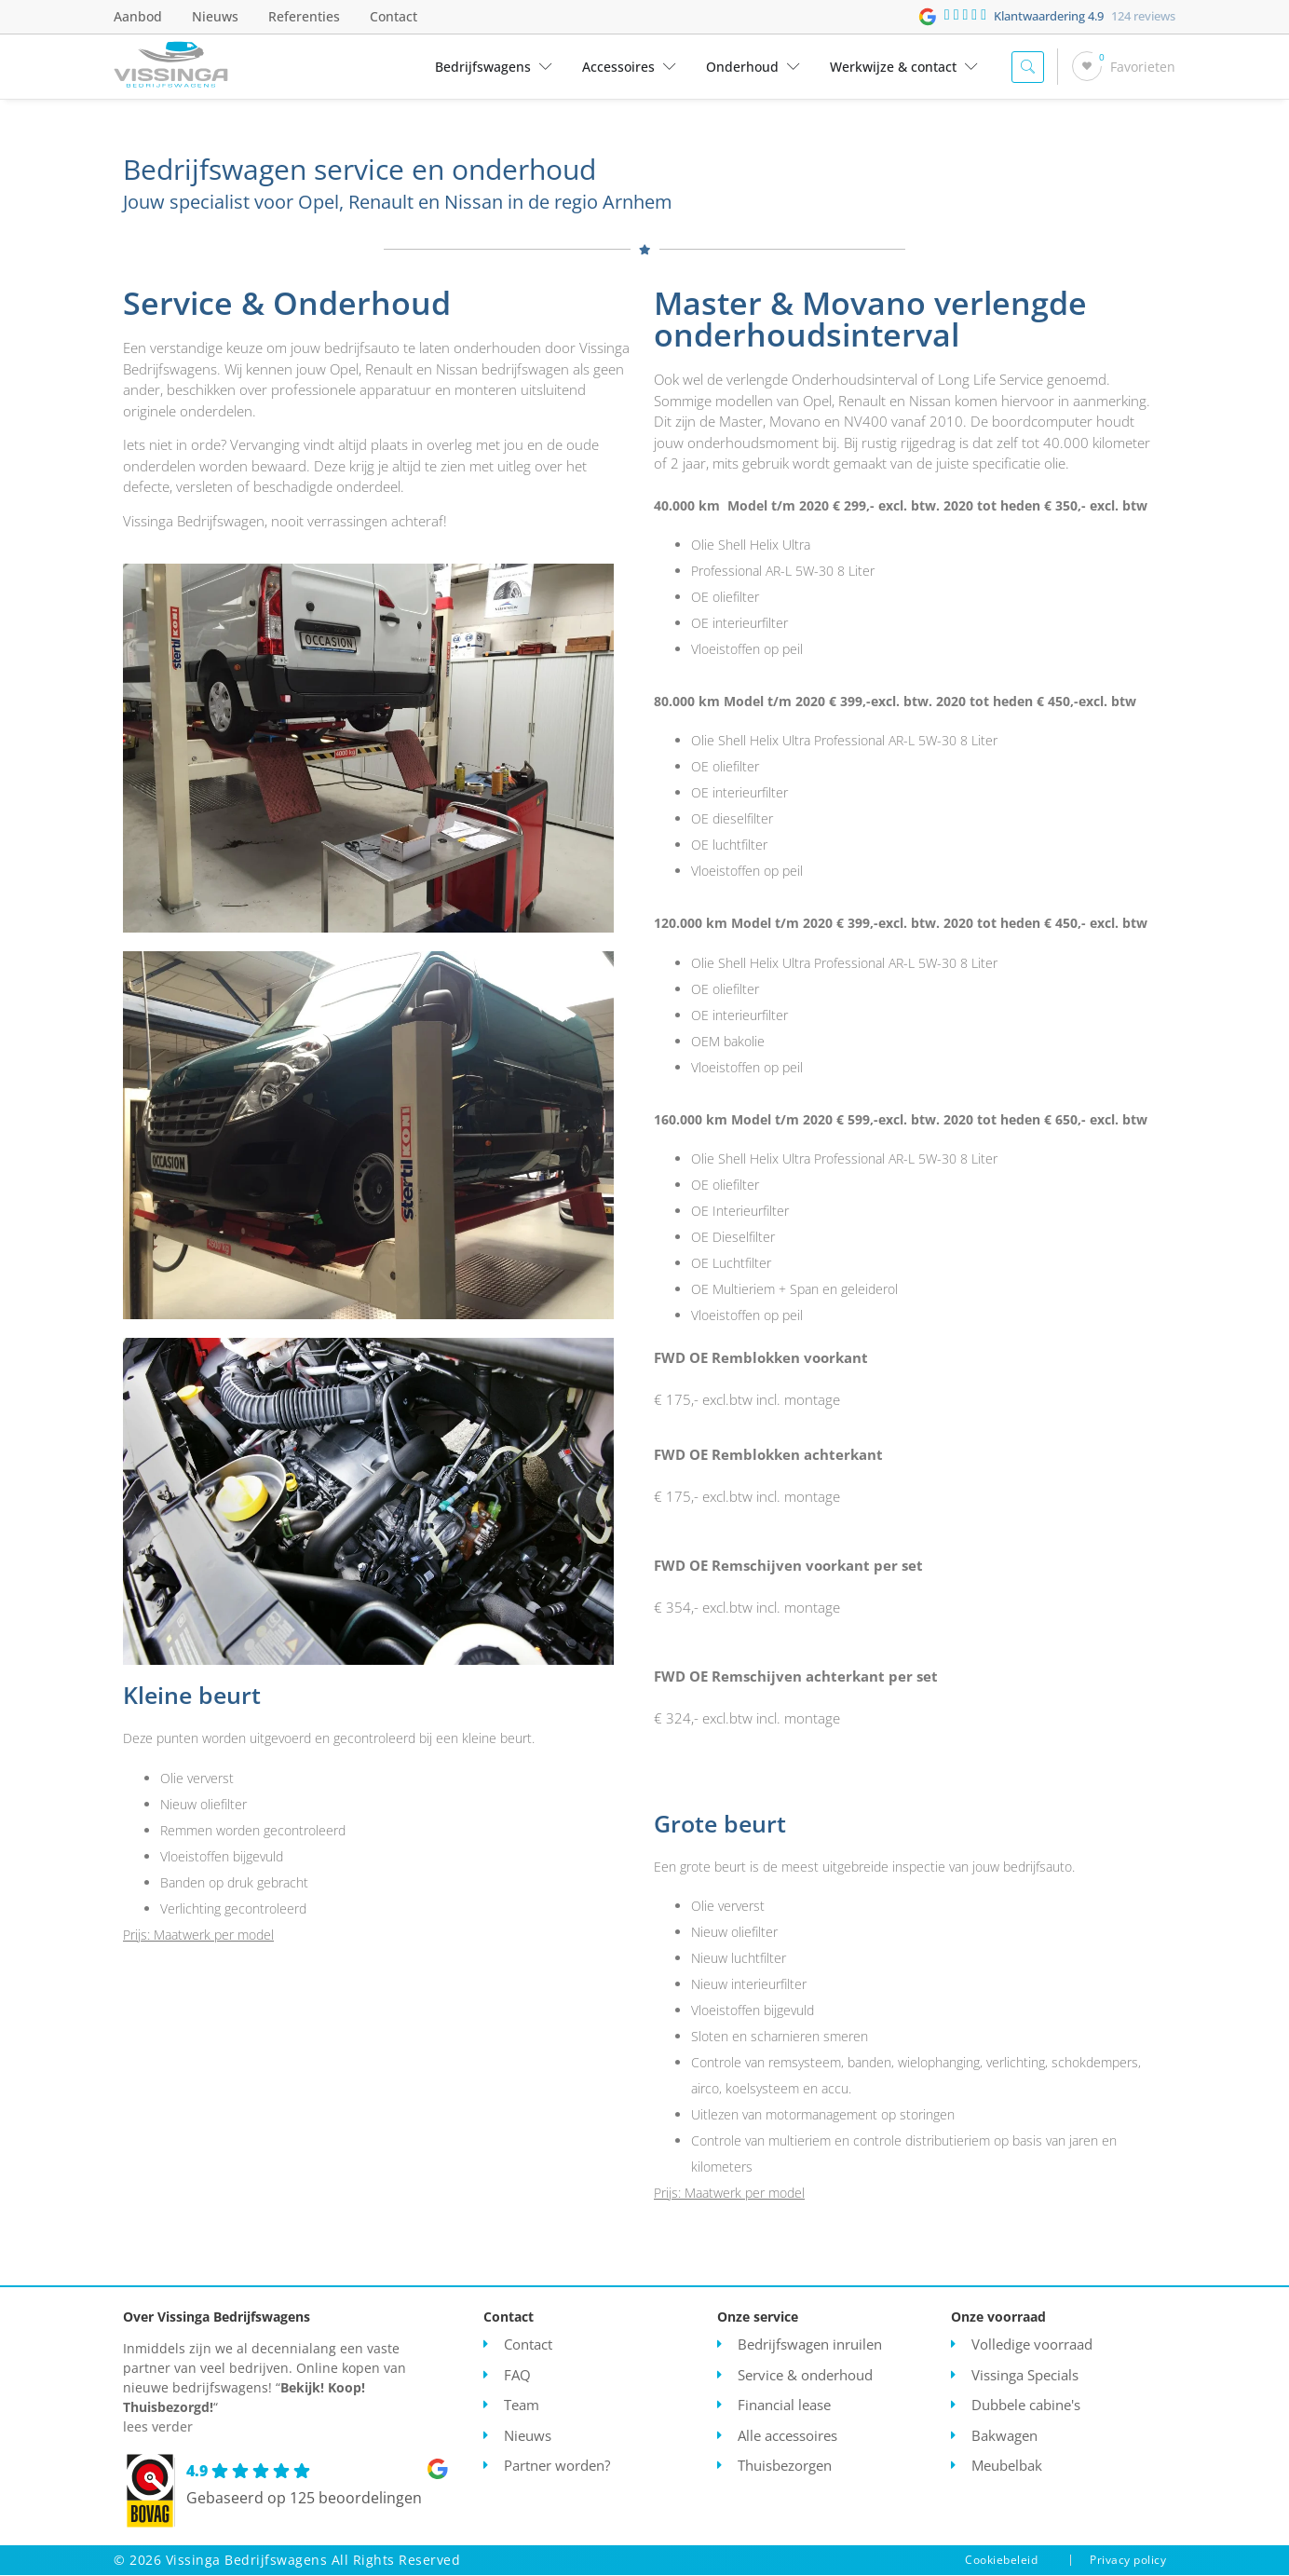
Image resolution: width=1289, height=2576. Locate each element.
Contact (393, 16)
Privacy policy (1128, 2561)
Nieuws (215, 16)
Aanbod (138, 16)
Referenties (304, 16)
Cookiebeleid (1001, 2561)
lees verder (158, 2427)
